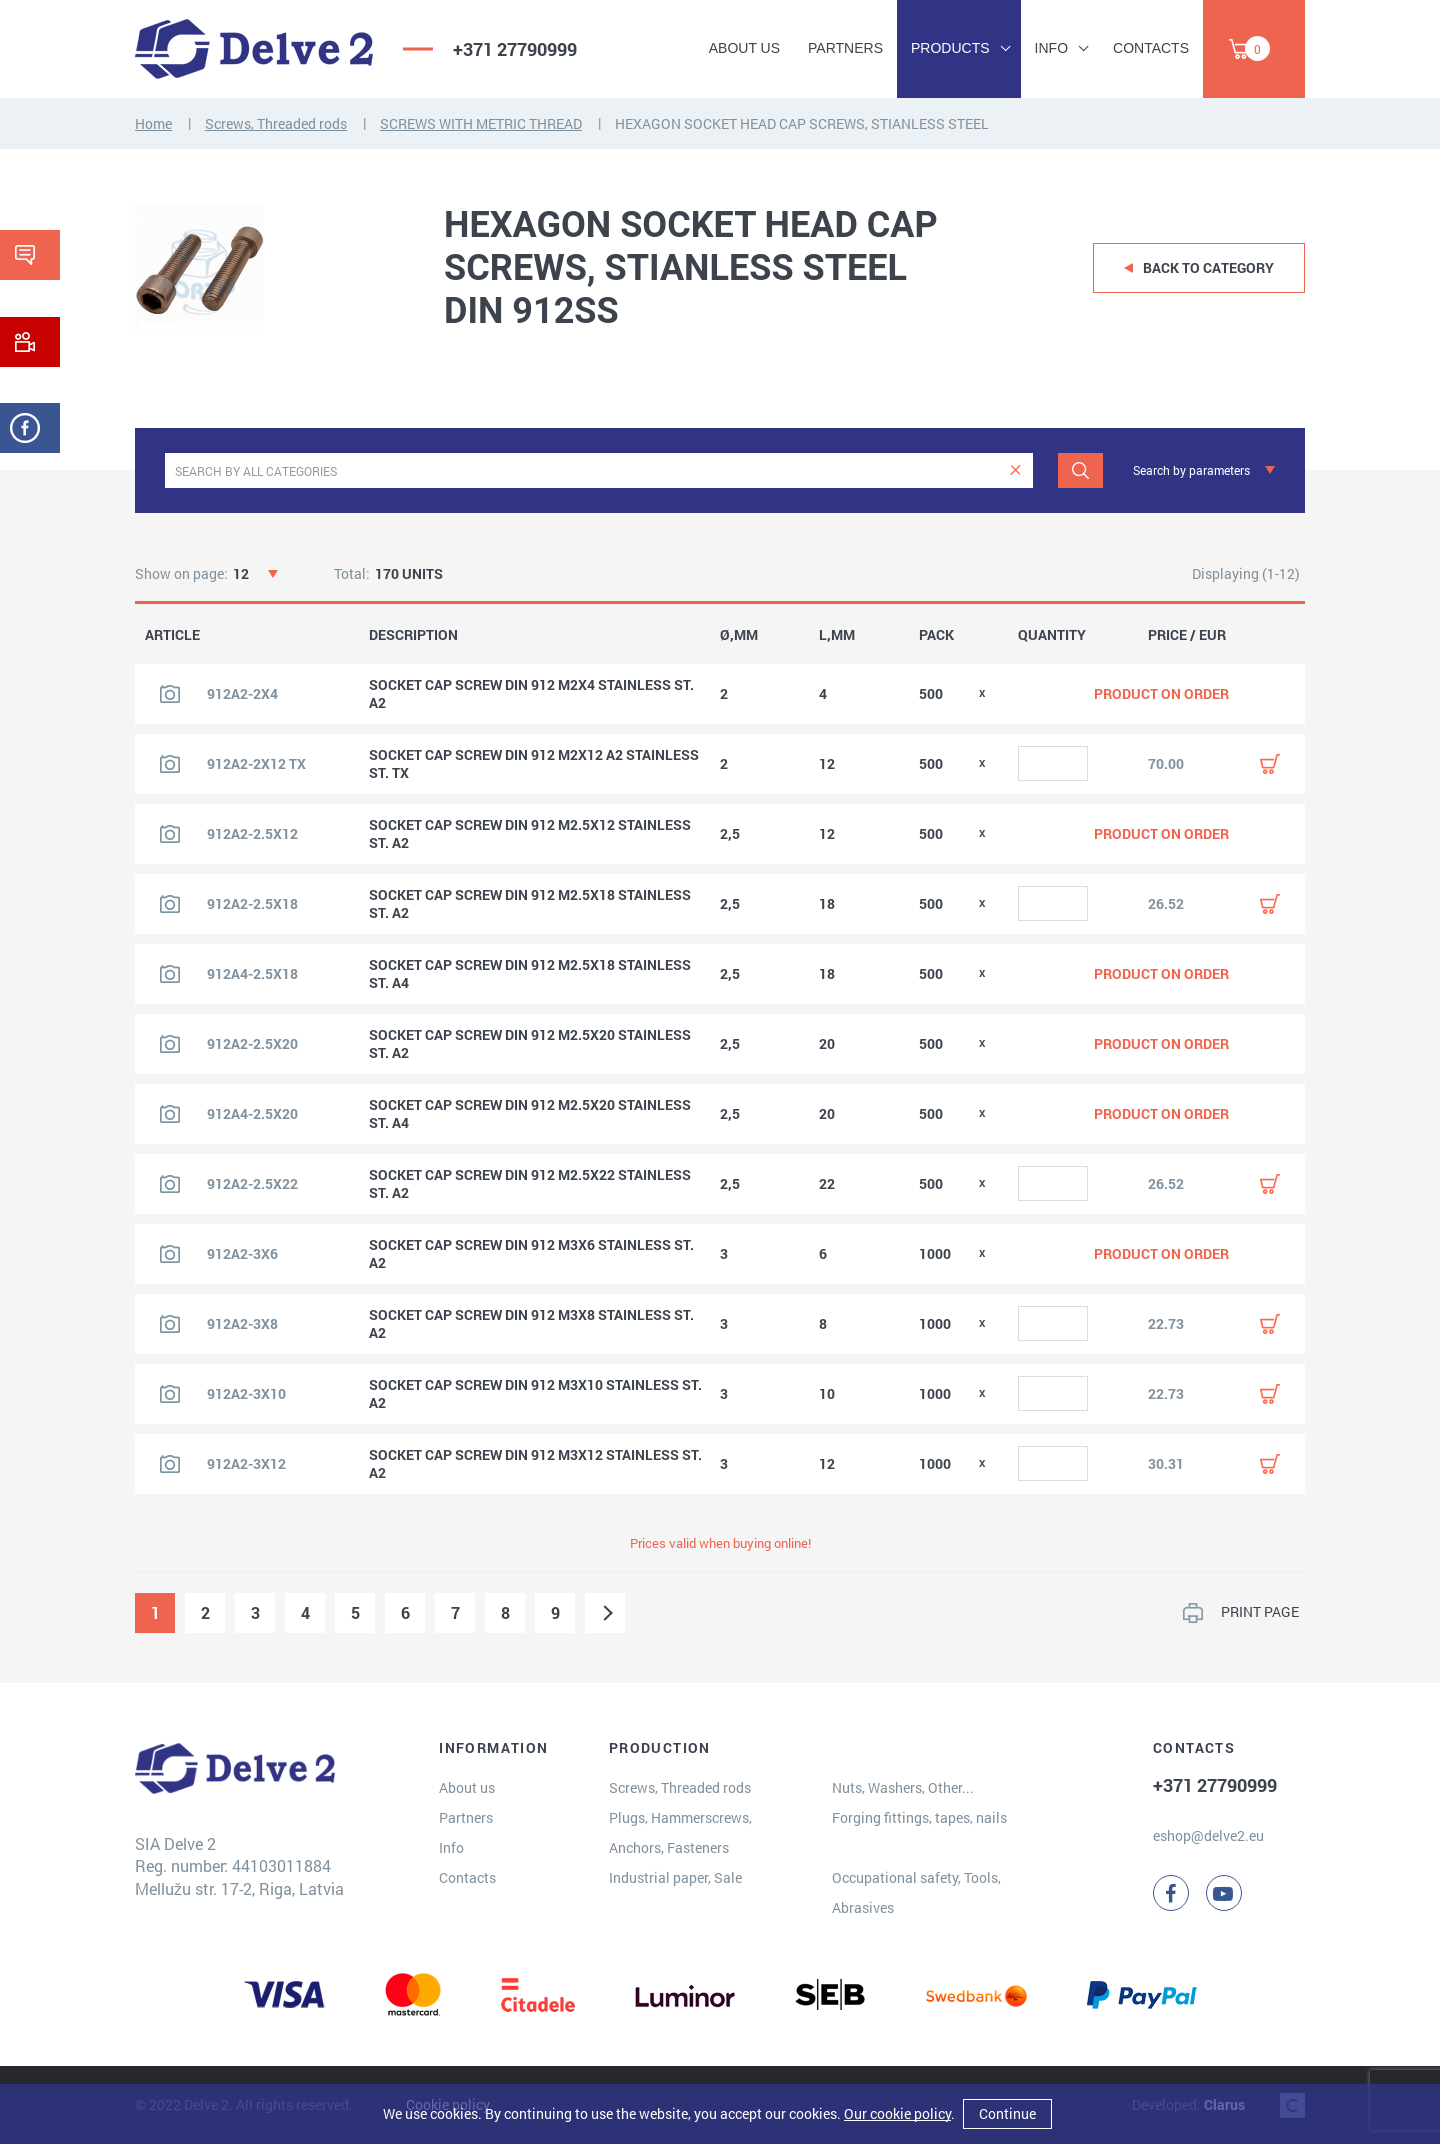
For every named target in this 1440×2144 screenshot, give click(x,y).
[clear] (1015, 470)
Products (950, 48)
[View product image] (170, 694)
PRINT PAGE (1260, 1611)
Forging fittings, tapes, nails (919, 1817)
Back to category (1208, 267)
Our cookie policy (897, 2113)
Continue (1007, 2113)
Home (153, 123)
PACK (936, 635)
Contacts (1151, 48)
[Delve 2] (254, 49)
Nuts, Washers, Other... (903, 1787)
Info (1051, 48)
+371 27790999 (515, 49)
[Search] (1080, 470)
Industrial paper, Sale (675, 1877)
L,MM (837, 635)
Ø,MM (739, 635)
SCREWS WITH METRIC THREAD (481, 123)
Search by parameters (1191, 470)
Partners (845, 48)
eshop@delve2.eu (1208, 1835)
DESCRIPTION (413, 635)
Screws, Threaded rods (276, 123)
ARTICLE (172, 635)
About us (744, 48)
